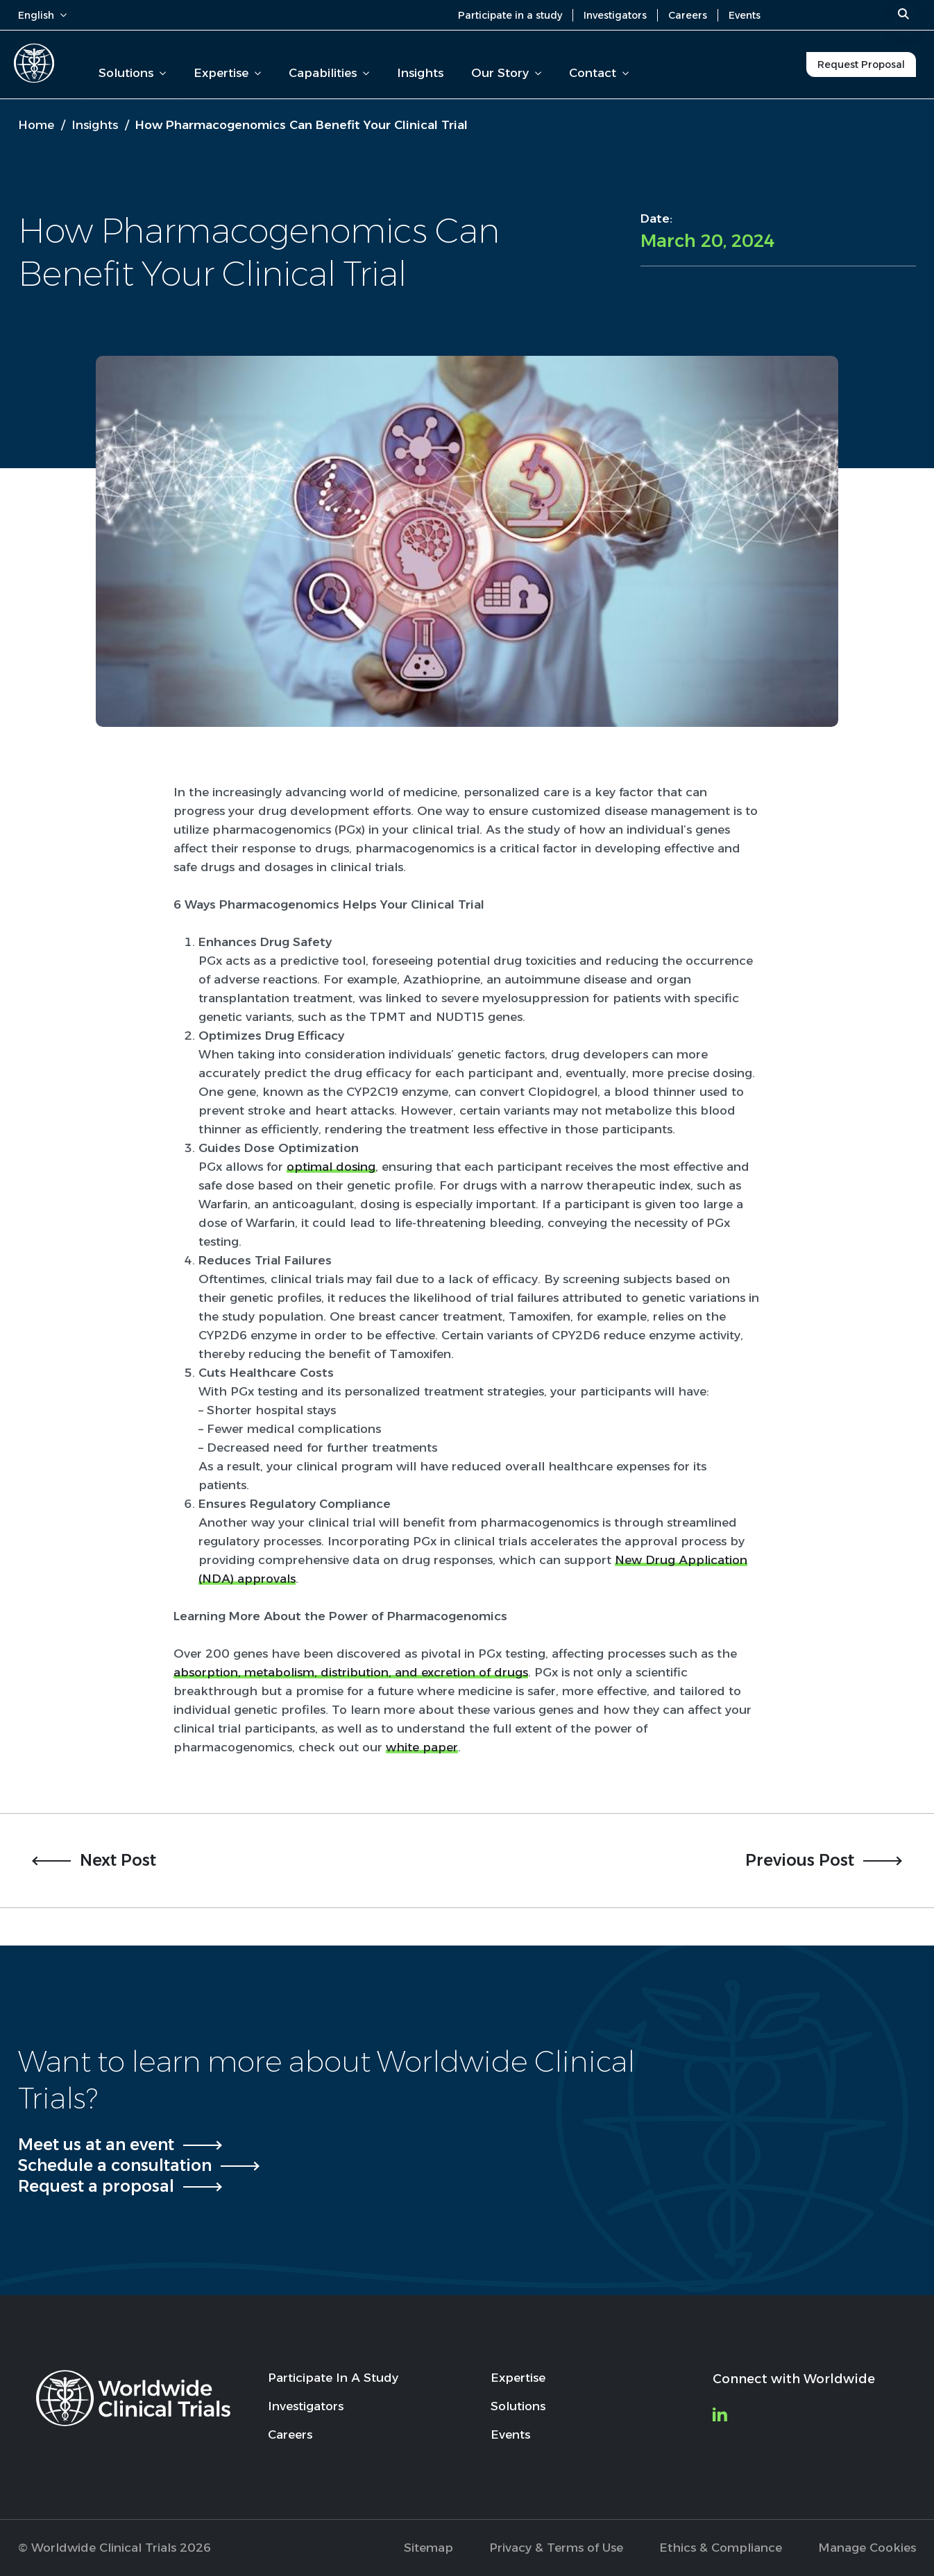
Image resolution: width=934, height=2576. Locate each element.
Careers (687, 15)
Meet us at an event (96, 2144)
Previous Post (799, 1860)
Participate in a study (510, 15)
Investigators (615, 15)
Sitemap (428, 2547)
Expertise (227, 73)
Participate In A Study (333, 2378)
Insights (420, 73)
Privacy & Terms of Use (556, 2547)
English (42, 15)
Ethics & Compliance (720, 2547)
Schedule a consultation (115, 2165)
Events (745, 15)
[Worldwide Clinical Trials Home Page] (34, 63)
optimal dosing (331, 1167)
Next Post (118, 1860)
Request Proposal (861, 64)
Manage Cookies (867, 2547)
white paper (422, 1747)
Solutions (132, 73)
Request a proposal (96, 2186)
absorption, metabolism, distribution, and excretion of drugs (350, 1672)
